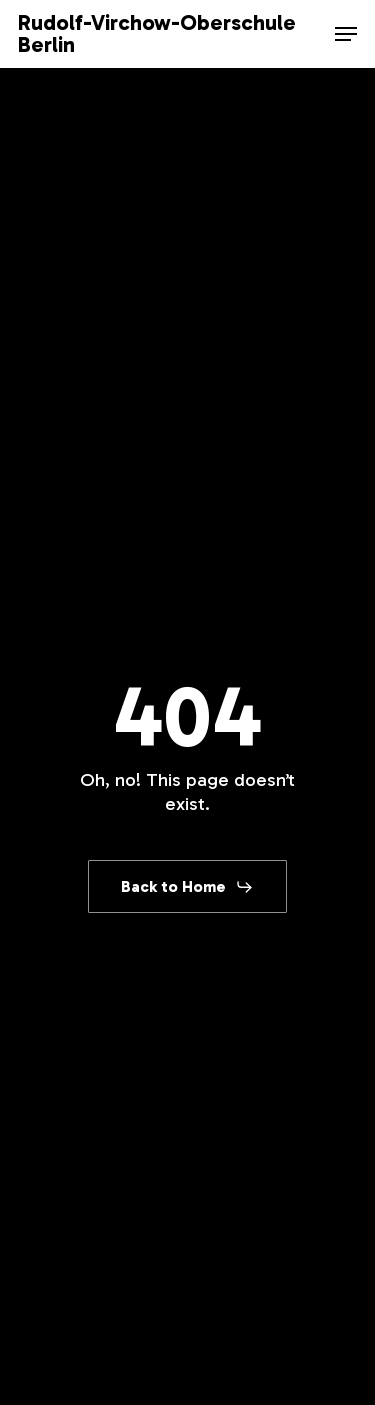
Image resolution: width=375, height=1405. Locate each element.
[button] (346, 34)
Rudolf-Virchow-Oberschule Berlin (157, 34)
